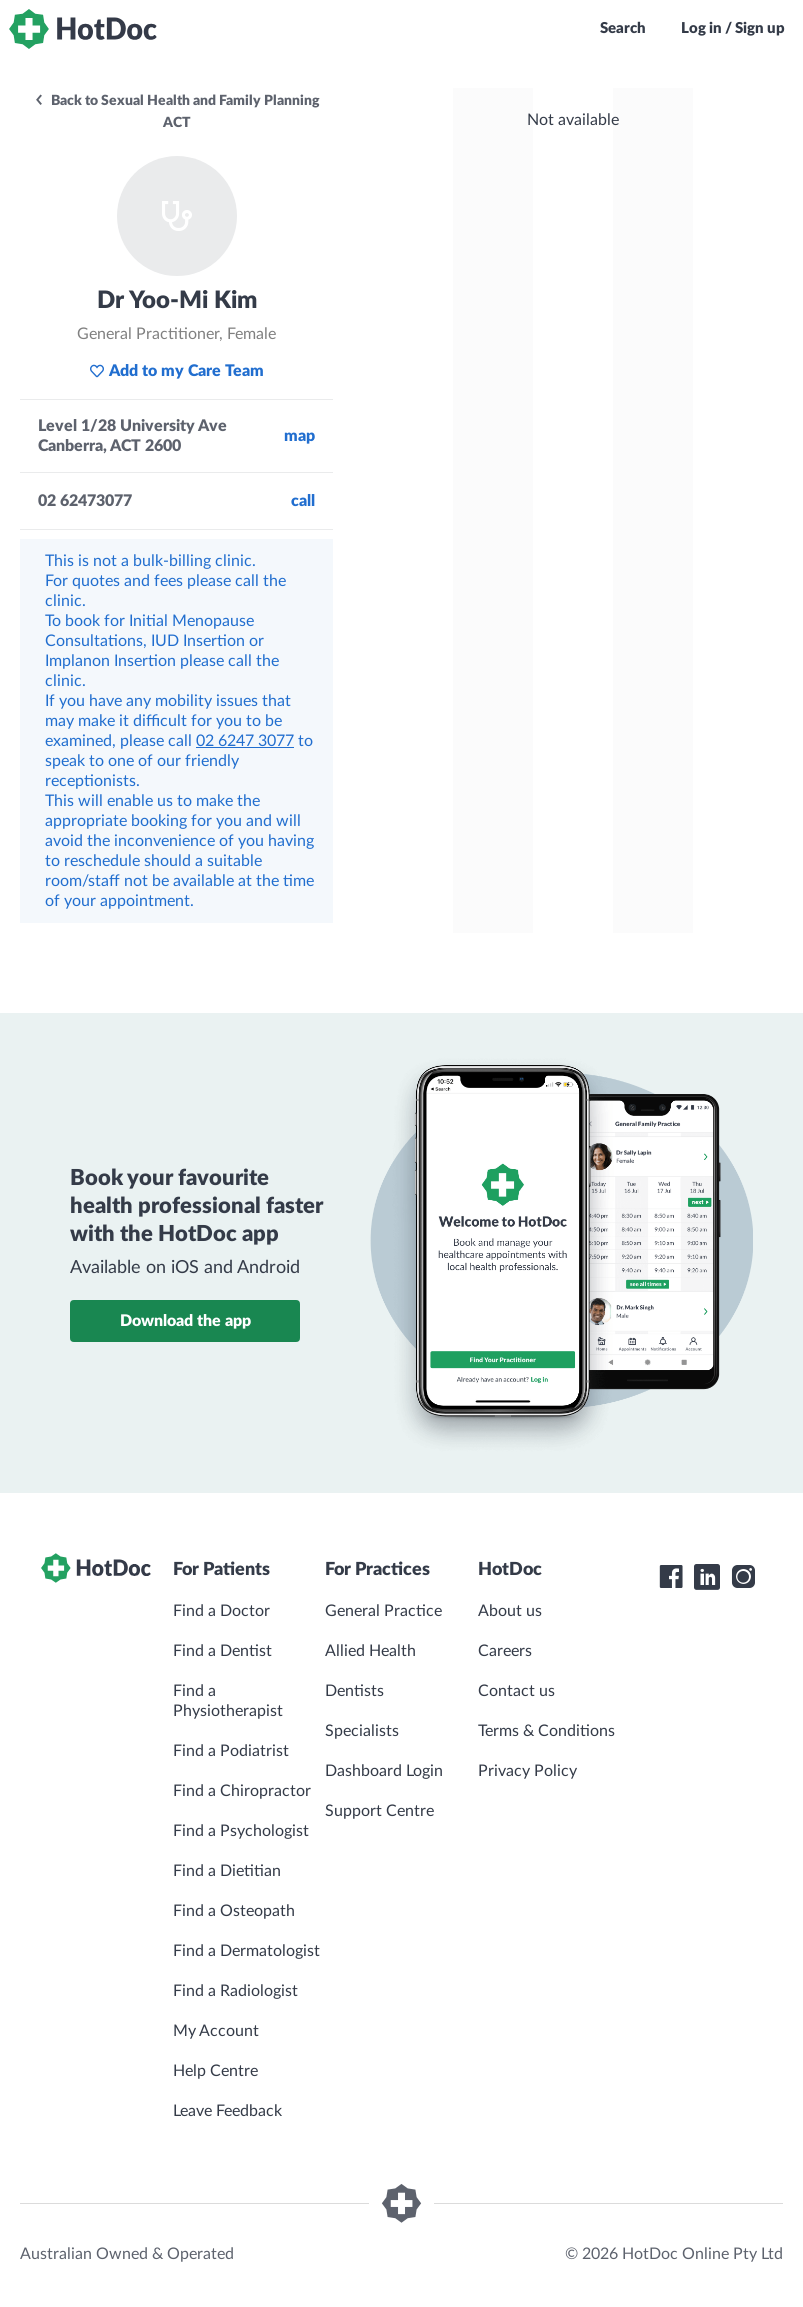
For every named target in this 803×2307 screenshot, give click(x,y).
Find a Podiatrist (231, 1751)
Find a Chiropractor (242, 1791)
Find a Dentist (222, 1651)
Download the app (185, 1321)
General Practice (383, 1611)
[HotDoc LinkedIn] (707, 1577)
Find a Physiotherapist (228, 1701)
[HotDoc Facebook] (671, 1577)
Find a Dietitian (227, 1871)
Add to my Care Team (176, 371)
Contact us (516, 1691)
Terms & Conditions (546, 1731)
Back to (176, 112)
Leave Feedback (227, 2111)
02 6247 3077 (245, 741)
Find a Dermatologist (246, 1951)
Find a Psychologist (241, 1831)
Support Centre (379, 1811)
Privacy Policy (527, 1771)
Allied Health (370, 1651)
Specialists (362, 1731)
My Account (216, 2031)
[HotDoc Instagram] (743, 1577)
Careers (505, 1651)
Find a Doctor (221, 1611)
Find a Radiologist (235, 1991)
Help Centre (215, 2071)
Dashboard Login (384, 1771)
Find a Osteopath (234, 1911)
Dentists (354, 1691)
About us (510, 1611)
